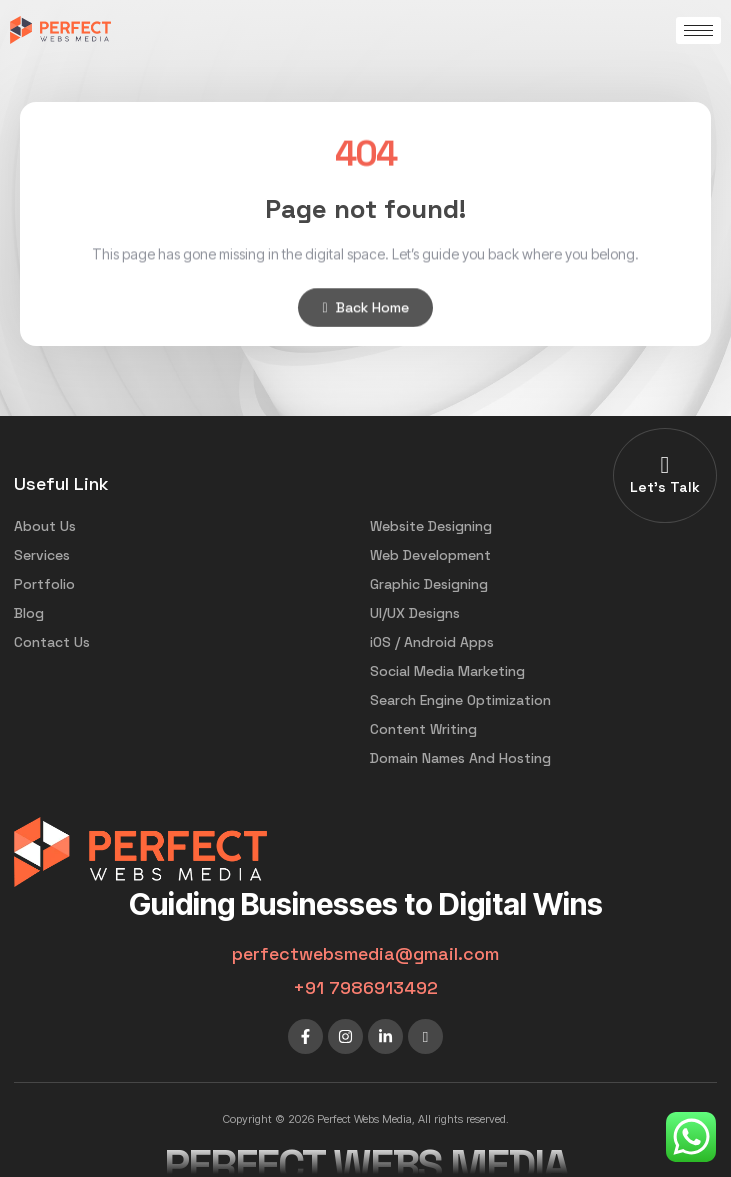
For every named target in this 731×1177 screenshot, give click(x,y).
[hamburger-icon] (698, 30)
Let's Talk (665, 487)
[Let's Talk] (665, 465)
